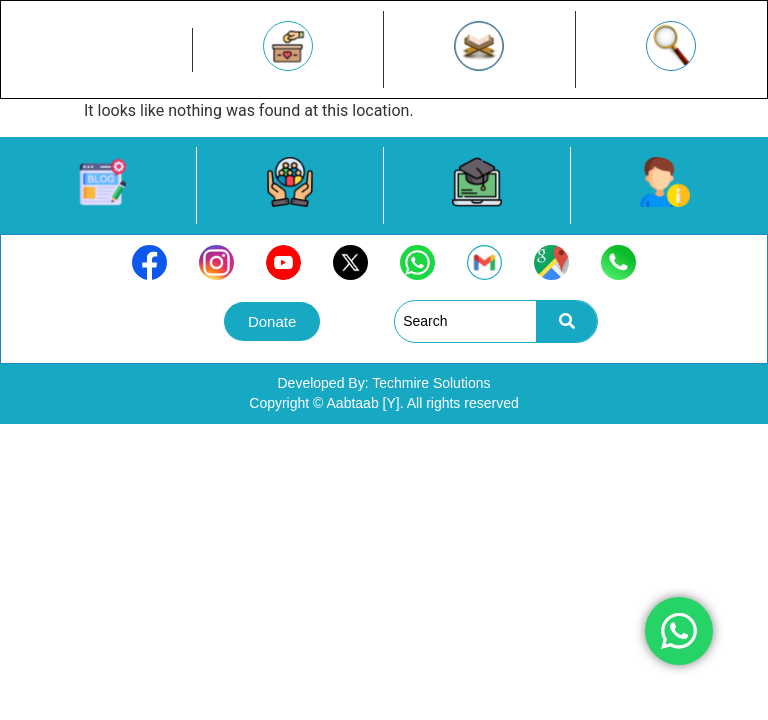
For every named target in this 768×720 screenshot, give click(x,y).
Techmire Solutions (431, 383)
